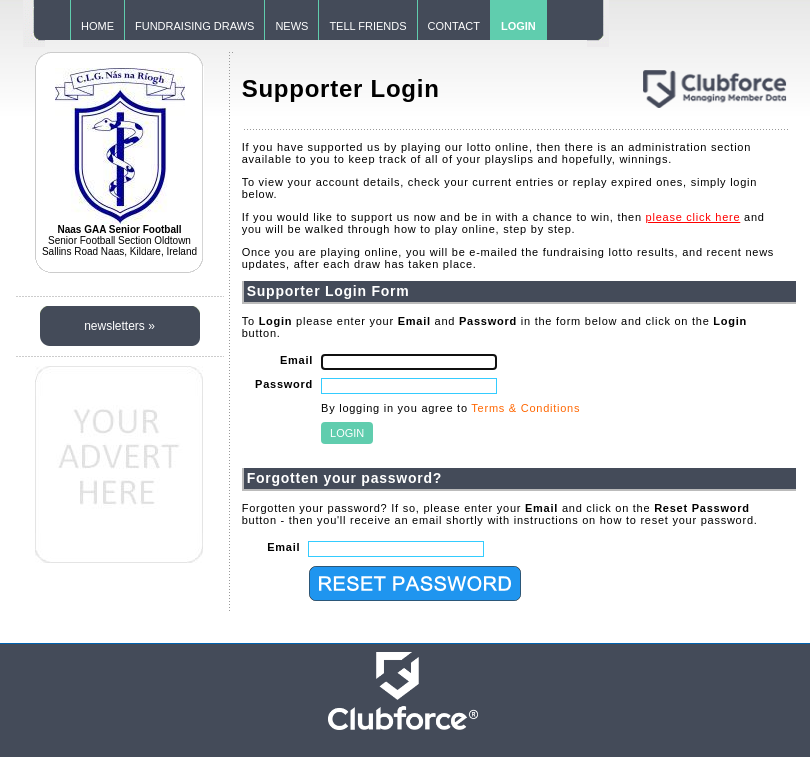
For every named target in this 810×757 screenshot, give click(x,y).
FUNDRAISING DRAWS (194, 26)
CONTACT (454, 26)
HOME (97, 26)
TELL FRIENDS (367, 26)
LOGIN (518, 26)
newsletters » (119, 326)
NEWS (291, 26)
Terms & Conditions (525, 408)
